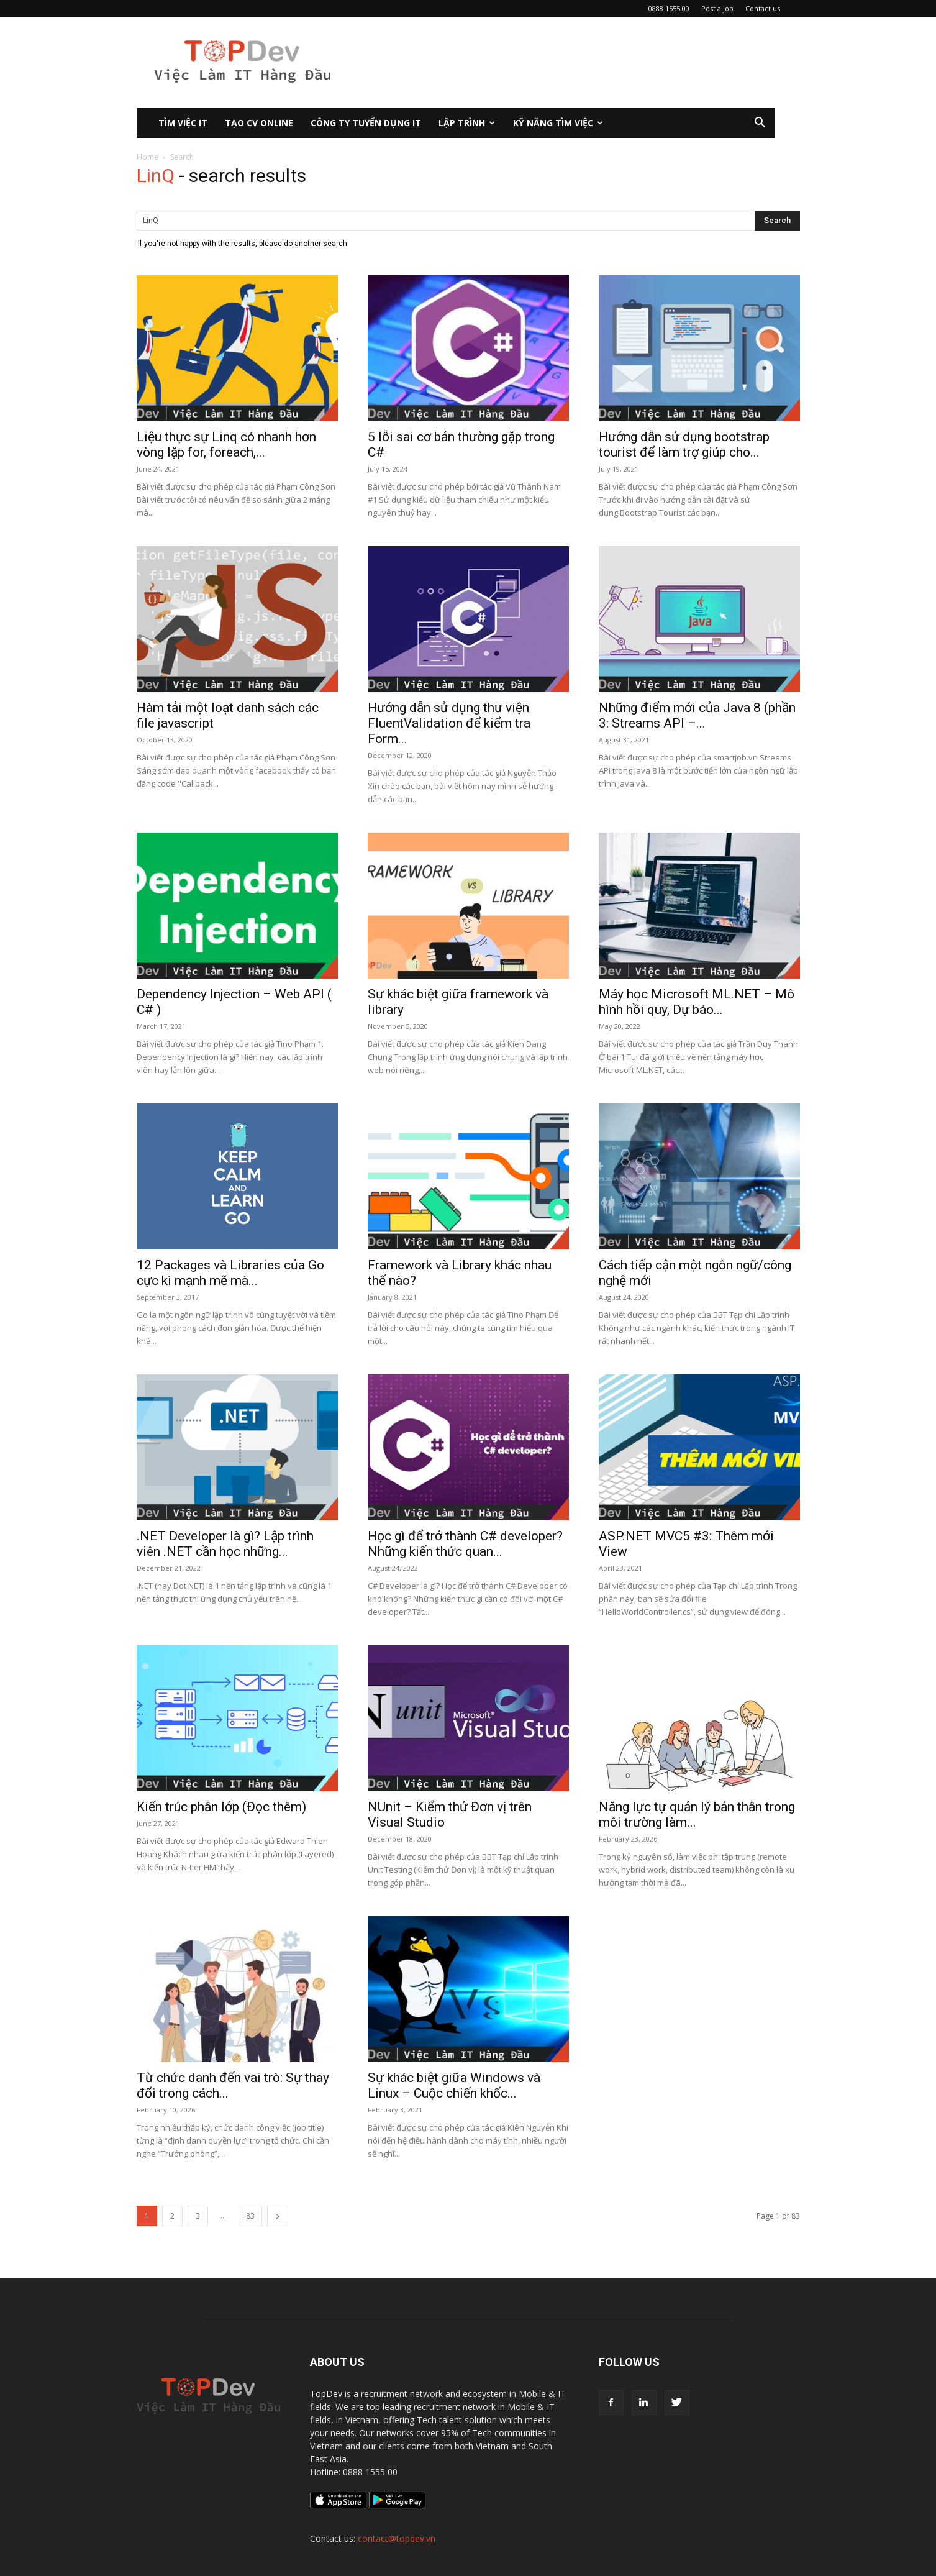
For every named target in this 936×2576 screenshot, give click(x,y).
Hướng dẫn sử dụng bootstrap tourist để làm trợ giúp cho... (684, 444)
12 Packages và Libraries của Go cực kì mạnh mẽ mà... (230, 1273)
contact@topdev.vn (396, 2538)
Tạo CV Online (259, 123)
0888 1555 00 (668, 8)
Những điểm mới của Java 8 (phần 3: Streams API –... (697, 715)
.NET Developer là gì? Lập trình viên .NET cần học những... (225, 1543)
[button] (760, 124)
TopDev (326, 2394)
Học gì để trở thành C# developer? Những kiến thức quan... (465, 1543)
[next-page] (277, 2216)
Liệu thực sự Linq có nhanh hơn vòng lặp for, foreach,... (226, 444)
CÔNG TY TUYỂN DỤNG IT (366, 123)
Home (147, 157)
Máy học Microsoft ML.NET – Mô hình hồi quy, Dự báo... (696, 1002)
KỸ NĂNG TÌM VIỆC (558, 123)
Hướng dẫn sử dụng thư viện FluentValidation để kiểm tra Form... (449, 723)
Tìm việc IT (182, 123)
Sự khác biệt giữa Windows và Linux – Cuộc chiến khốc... (454, 2085)
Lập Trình (466, 123)
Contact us (762, 8)
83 (250, 2216)
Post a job (717, 8)
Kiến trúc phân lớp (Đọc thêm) (221, 1806)
